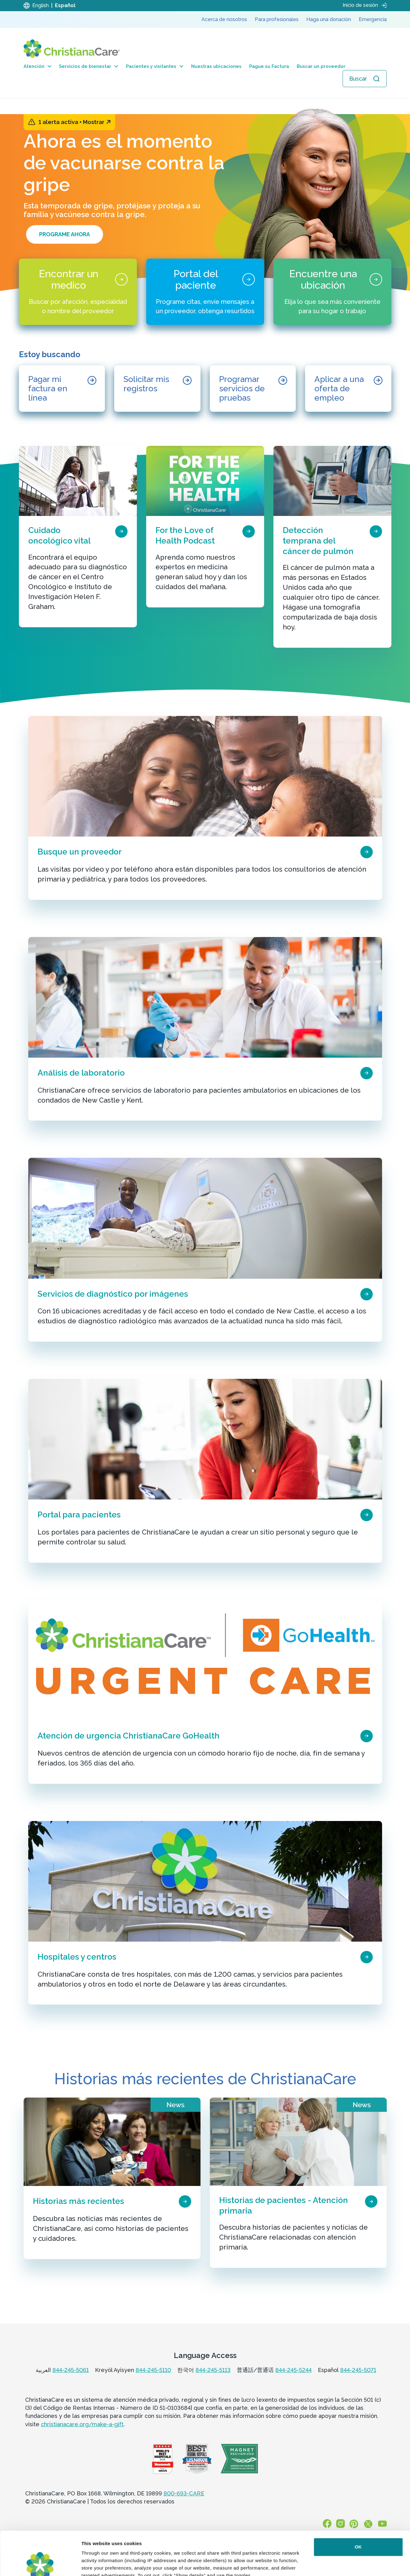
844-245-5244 (293, 2370)
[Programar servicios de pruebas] (253, 388)
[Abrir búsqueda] (365, 78)
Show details (95, 2563)
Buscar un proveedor (321, 66)
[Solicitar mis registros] (157, 388)
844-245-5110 (153, 2370)
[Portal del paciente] (205, 292)
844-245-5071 (358, 2370)
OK (358, 2503)
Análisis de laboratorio (81, 1072)
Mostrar (96, 122)
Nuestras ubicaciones (216, 66)
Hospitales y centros (77, 1956)
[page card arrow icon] (121, 530)
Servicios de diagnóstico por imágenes (113, 1294)
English (40, 5)
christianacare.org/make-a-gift (82, 2424)
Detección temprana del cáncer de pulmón (318, 541)
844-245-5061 (70, 2370)
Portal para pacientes (79, 1514)
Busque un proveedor (80, 851)
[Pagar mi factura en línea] (62, 388)
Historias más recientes (78, 2201)
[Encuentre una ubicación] (332, 292)
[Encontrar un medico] (78, 292)
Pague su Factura (269, 66)
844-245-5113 (213, 2370)
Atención (38, 66)
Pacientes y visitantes (154, 66)
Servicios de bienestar (88, 66)
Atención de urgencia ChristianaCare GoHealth (128, 1735)
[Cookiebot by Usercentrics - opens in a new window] (40, 2564)
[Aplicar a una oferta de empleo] (348, 388)
